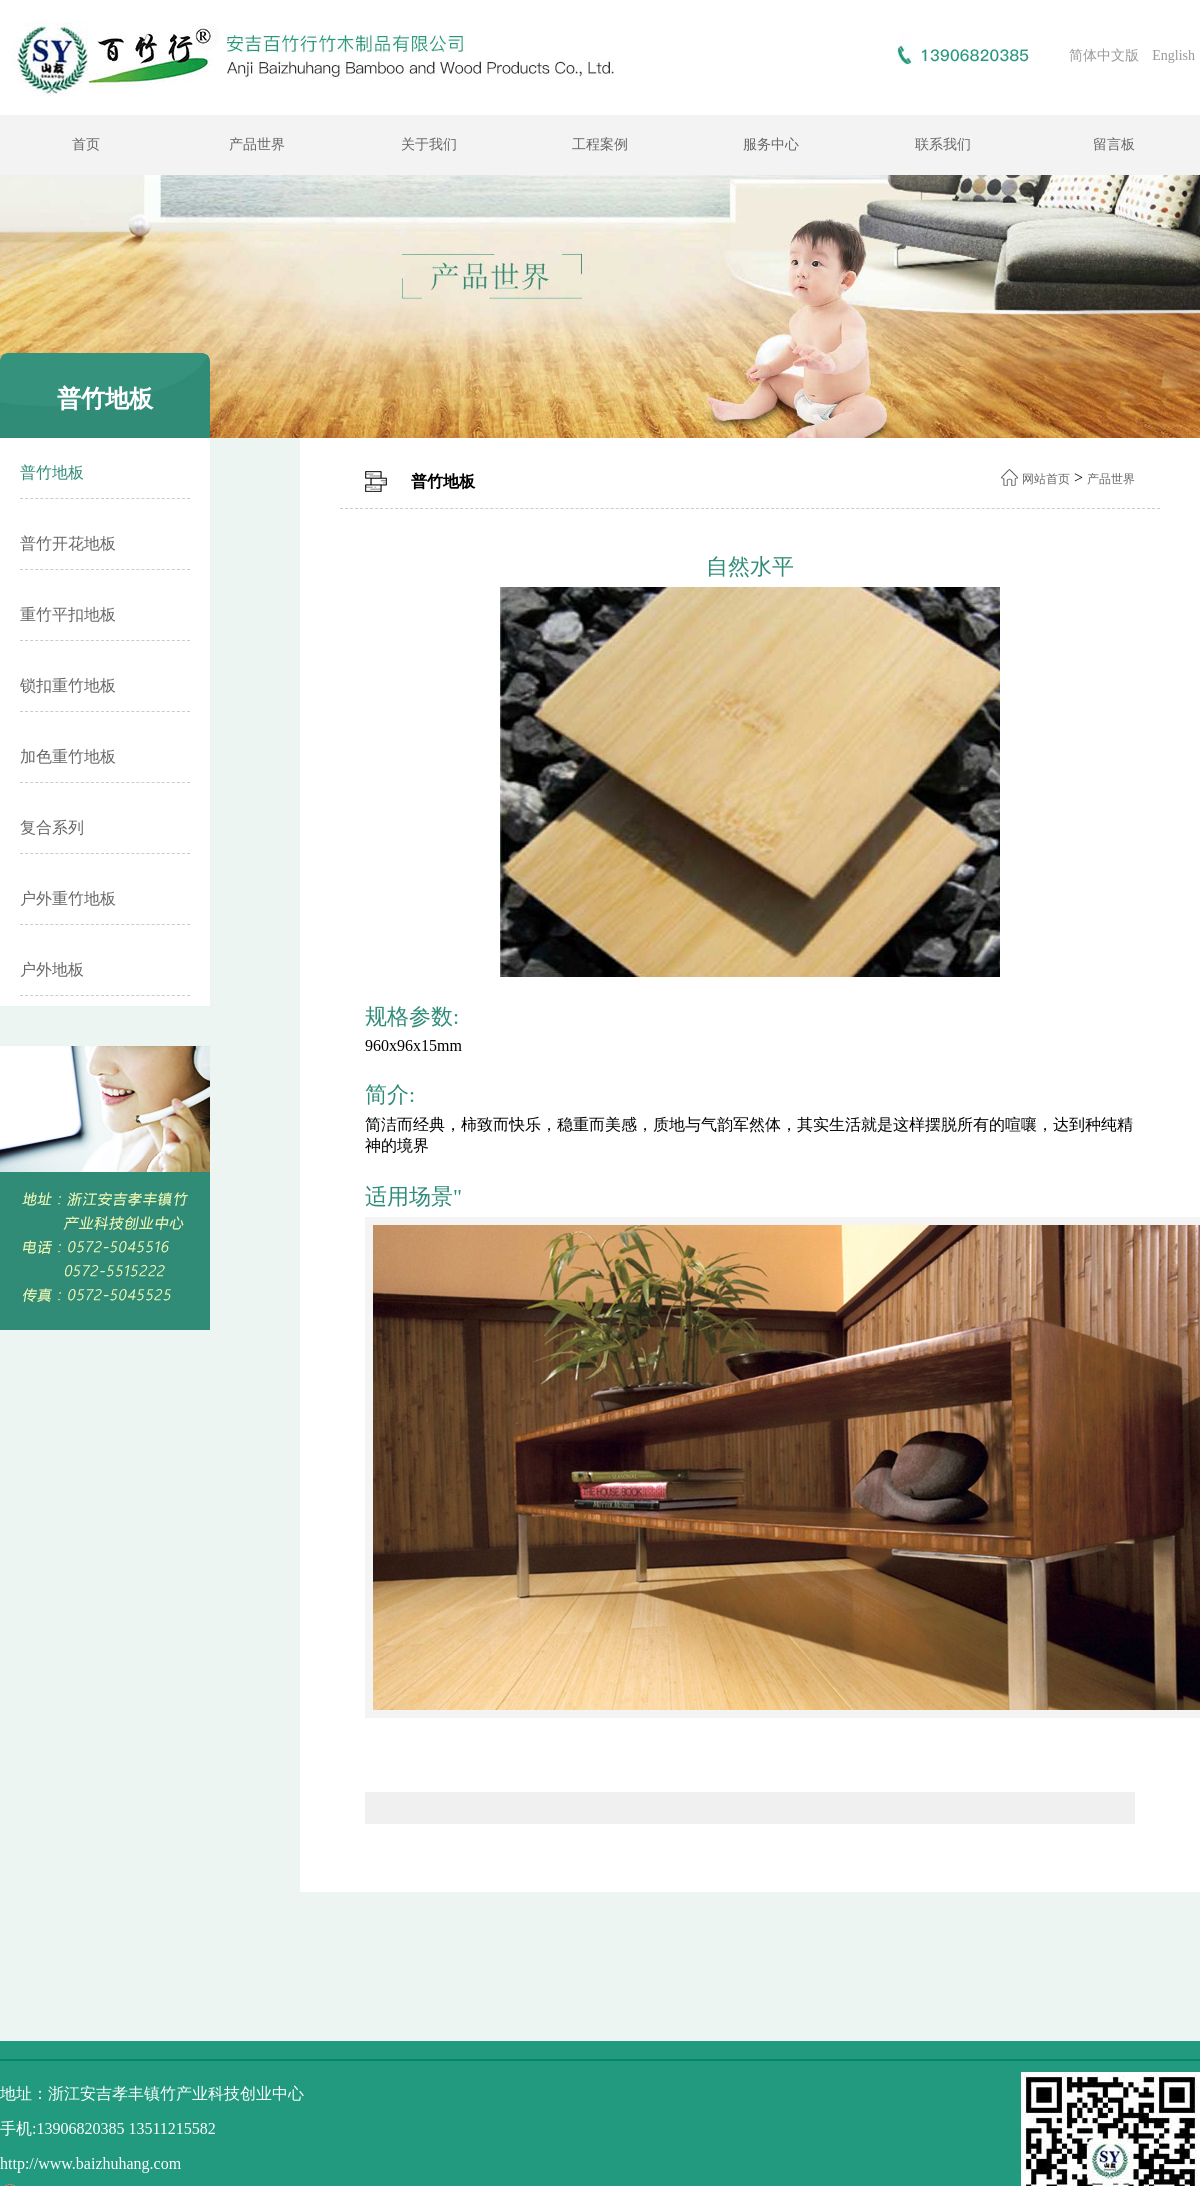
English (1173, 55)
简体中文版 (1104, 55)
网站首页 (1046, 479)
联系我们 (943, 144)
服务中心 (771, 144)
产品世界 (257, 144)
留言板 (1114, 144)
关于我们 (429, 144)
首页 (86, 144)
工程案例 (600, 144)
